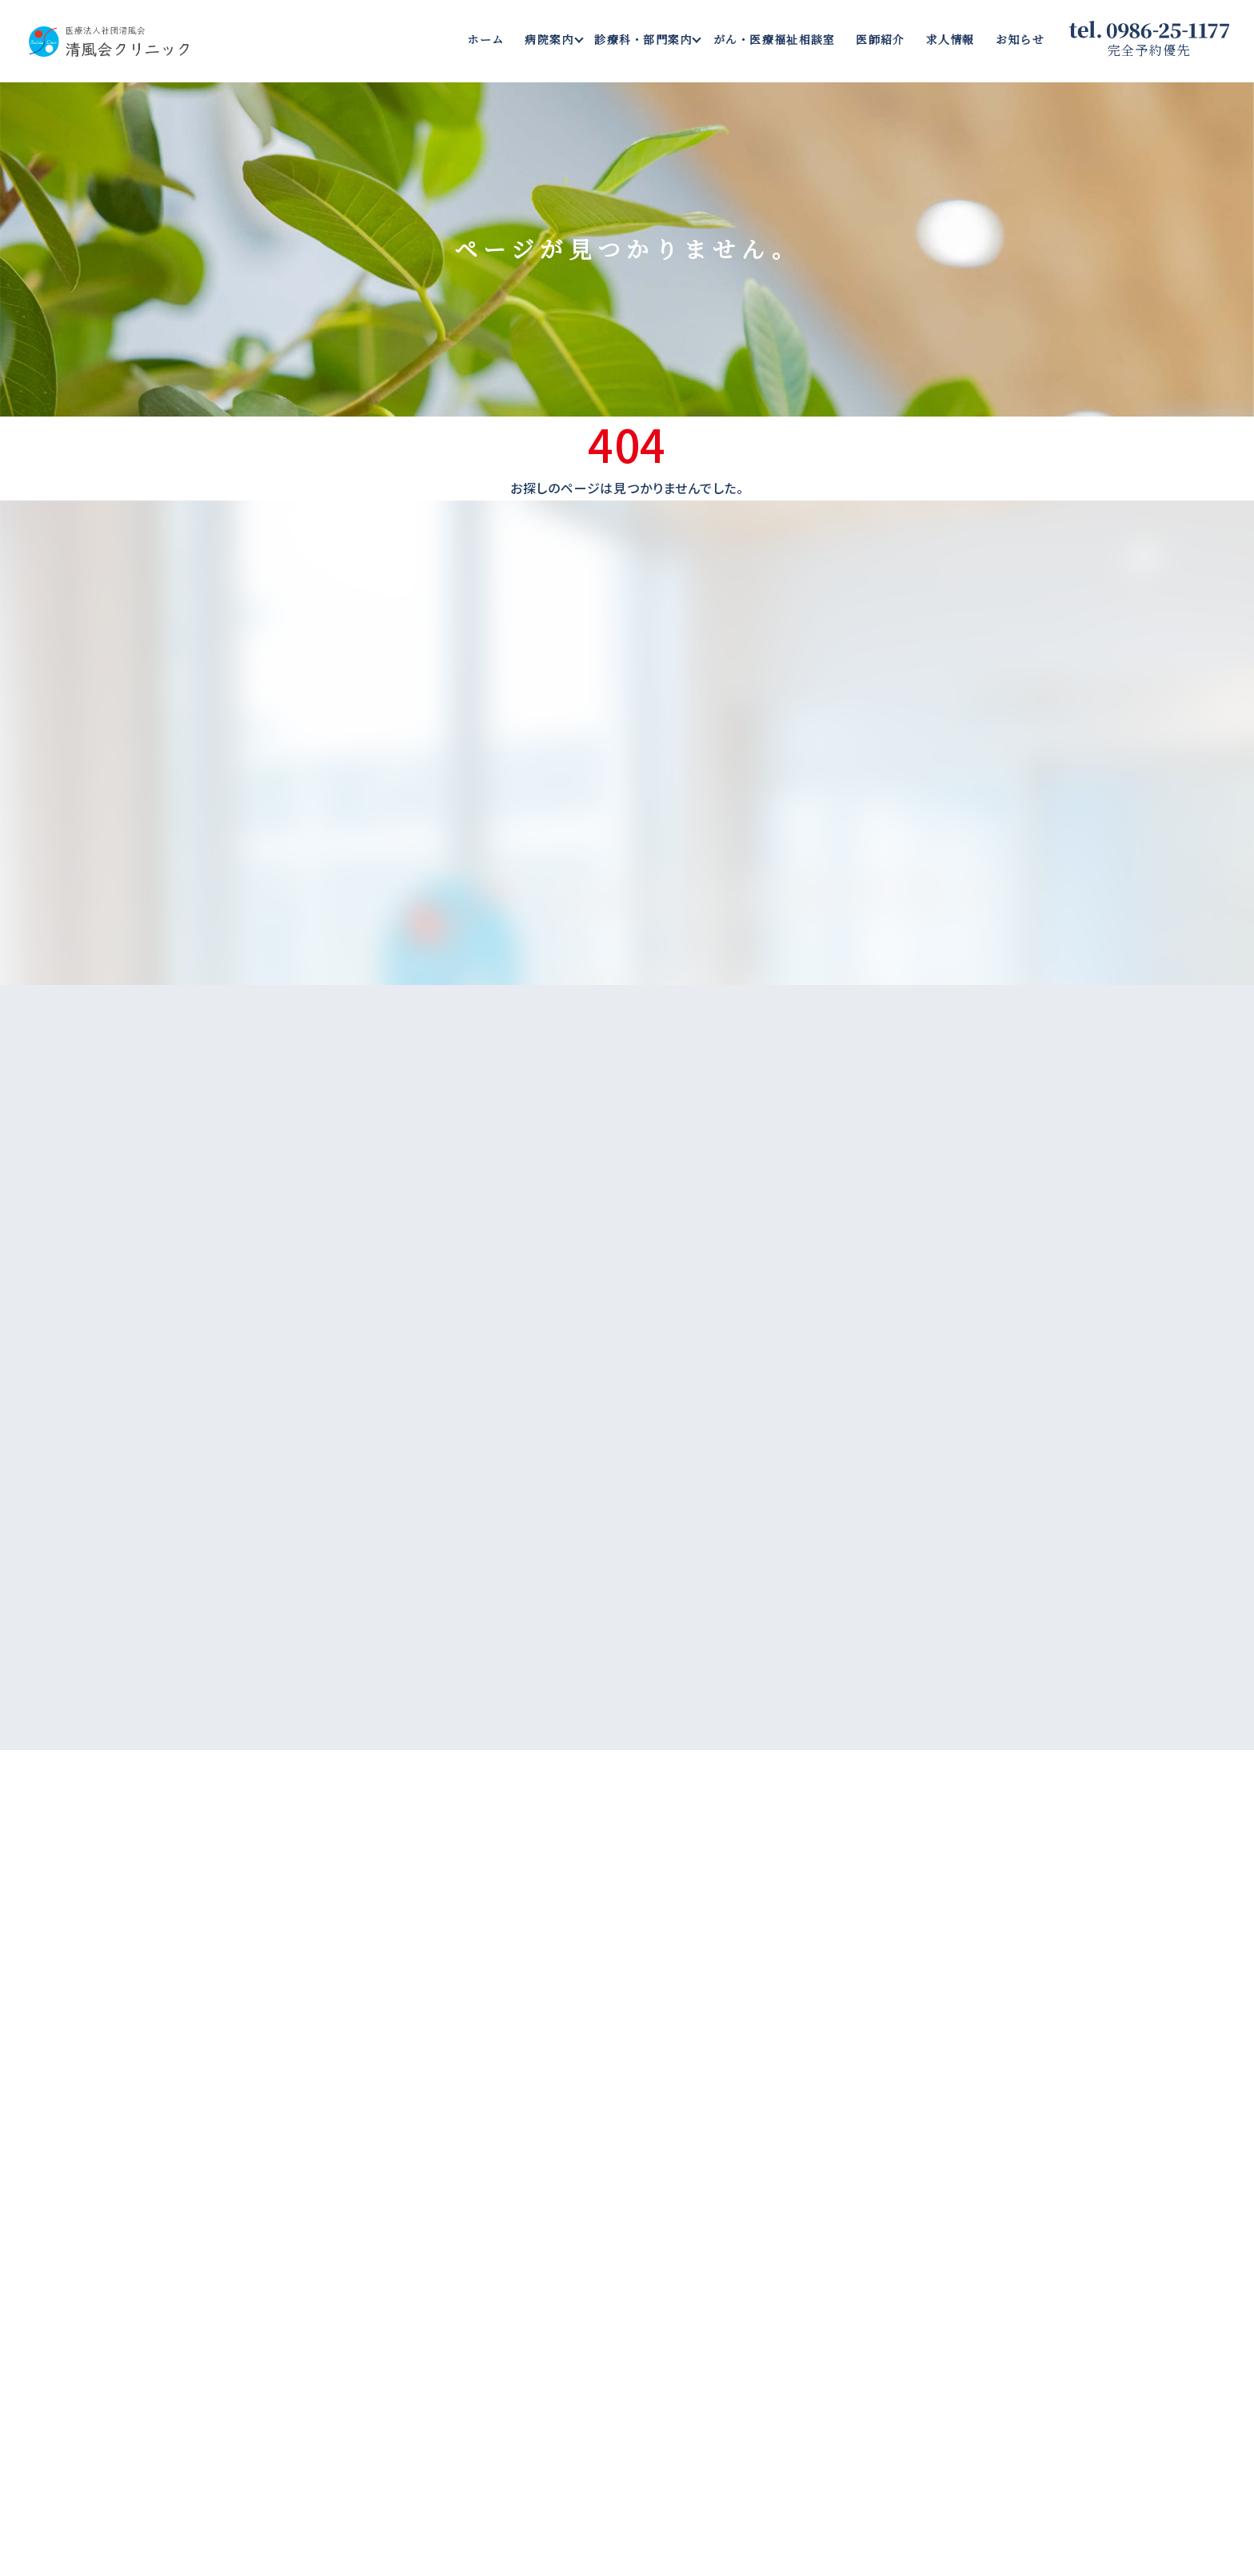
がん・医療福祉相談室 (774, 39)
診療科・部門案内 (643, 39)
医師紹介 (880, 39)
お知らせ (1020, 39)
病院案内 (549, 39)
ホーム (485, 39)
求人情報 (950, 39)
